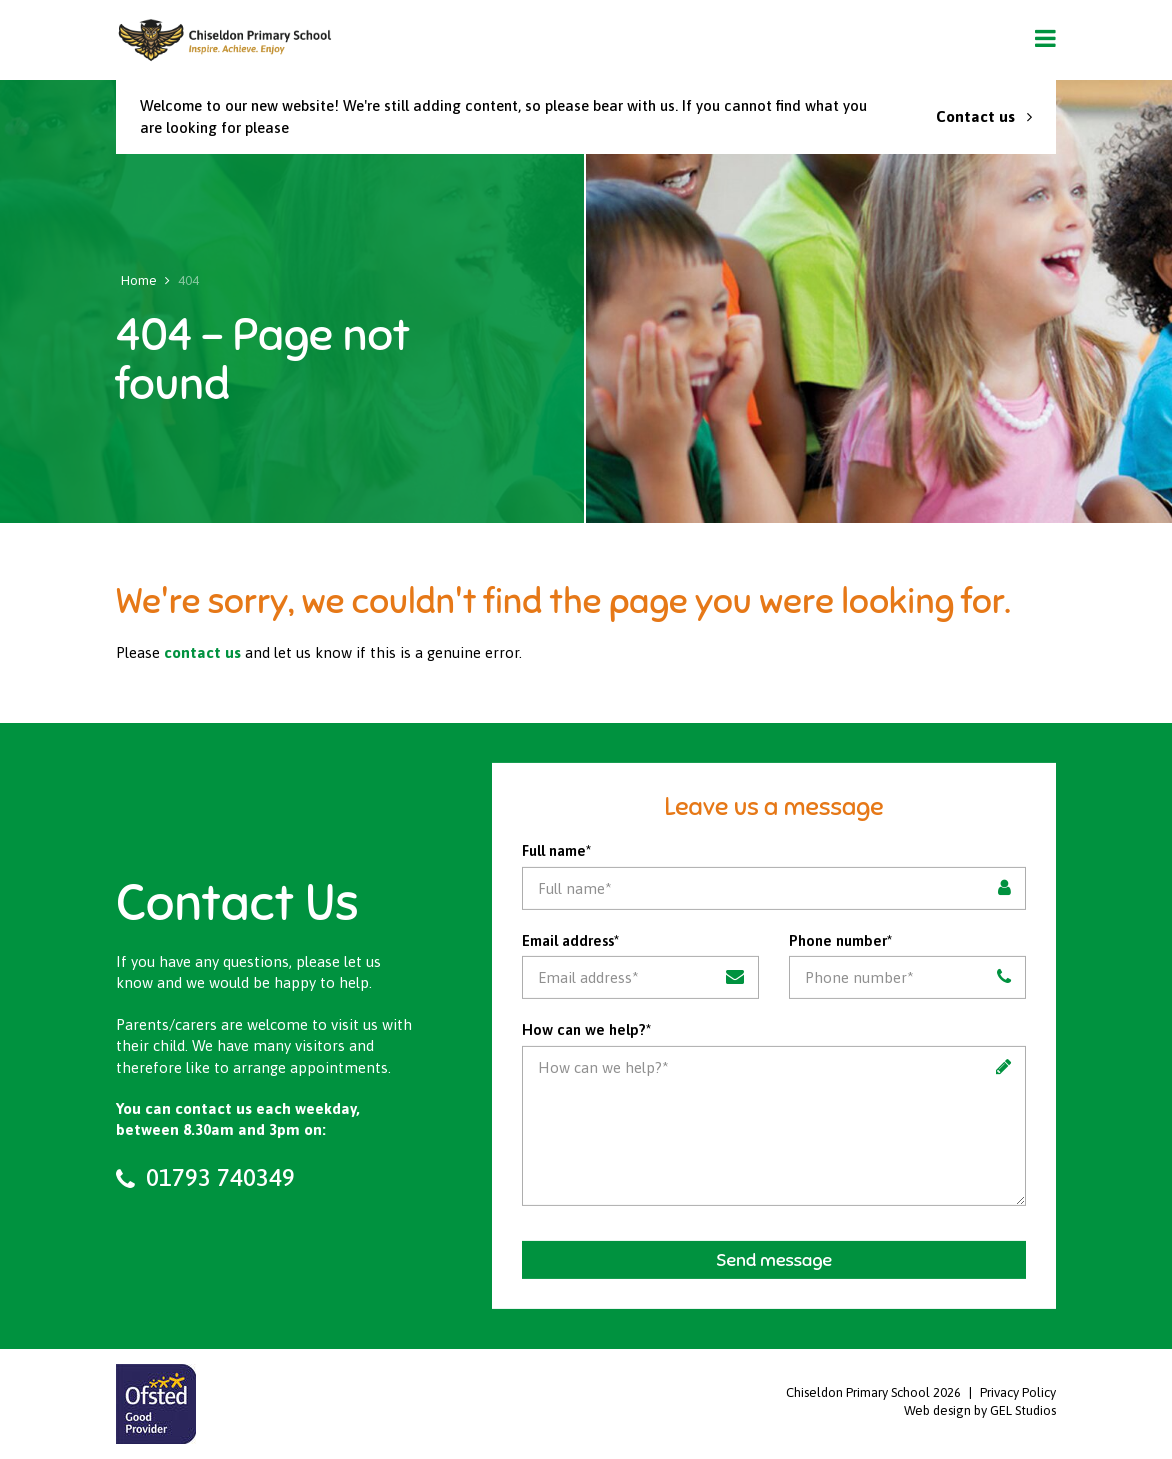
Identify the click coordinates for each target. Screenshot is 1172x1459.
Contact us (984, 116)
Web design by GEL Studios (980, 1410)
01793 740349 (205, 1177)
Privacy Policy (1018, 1392)
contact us (202, 652)
